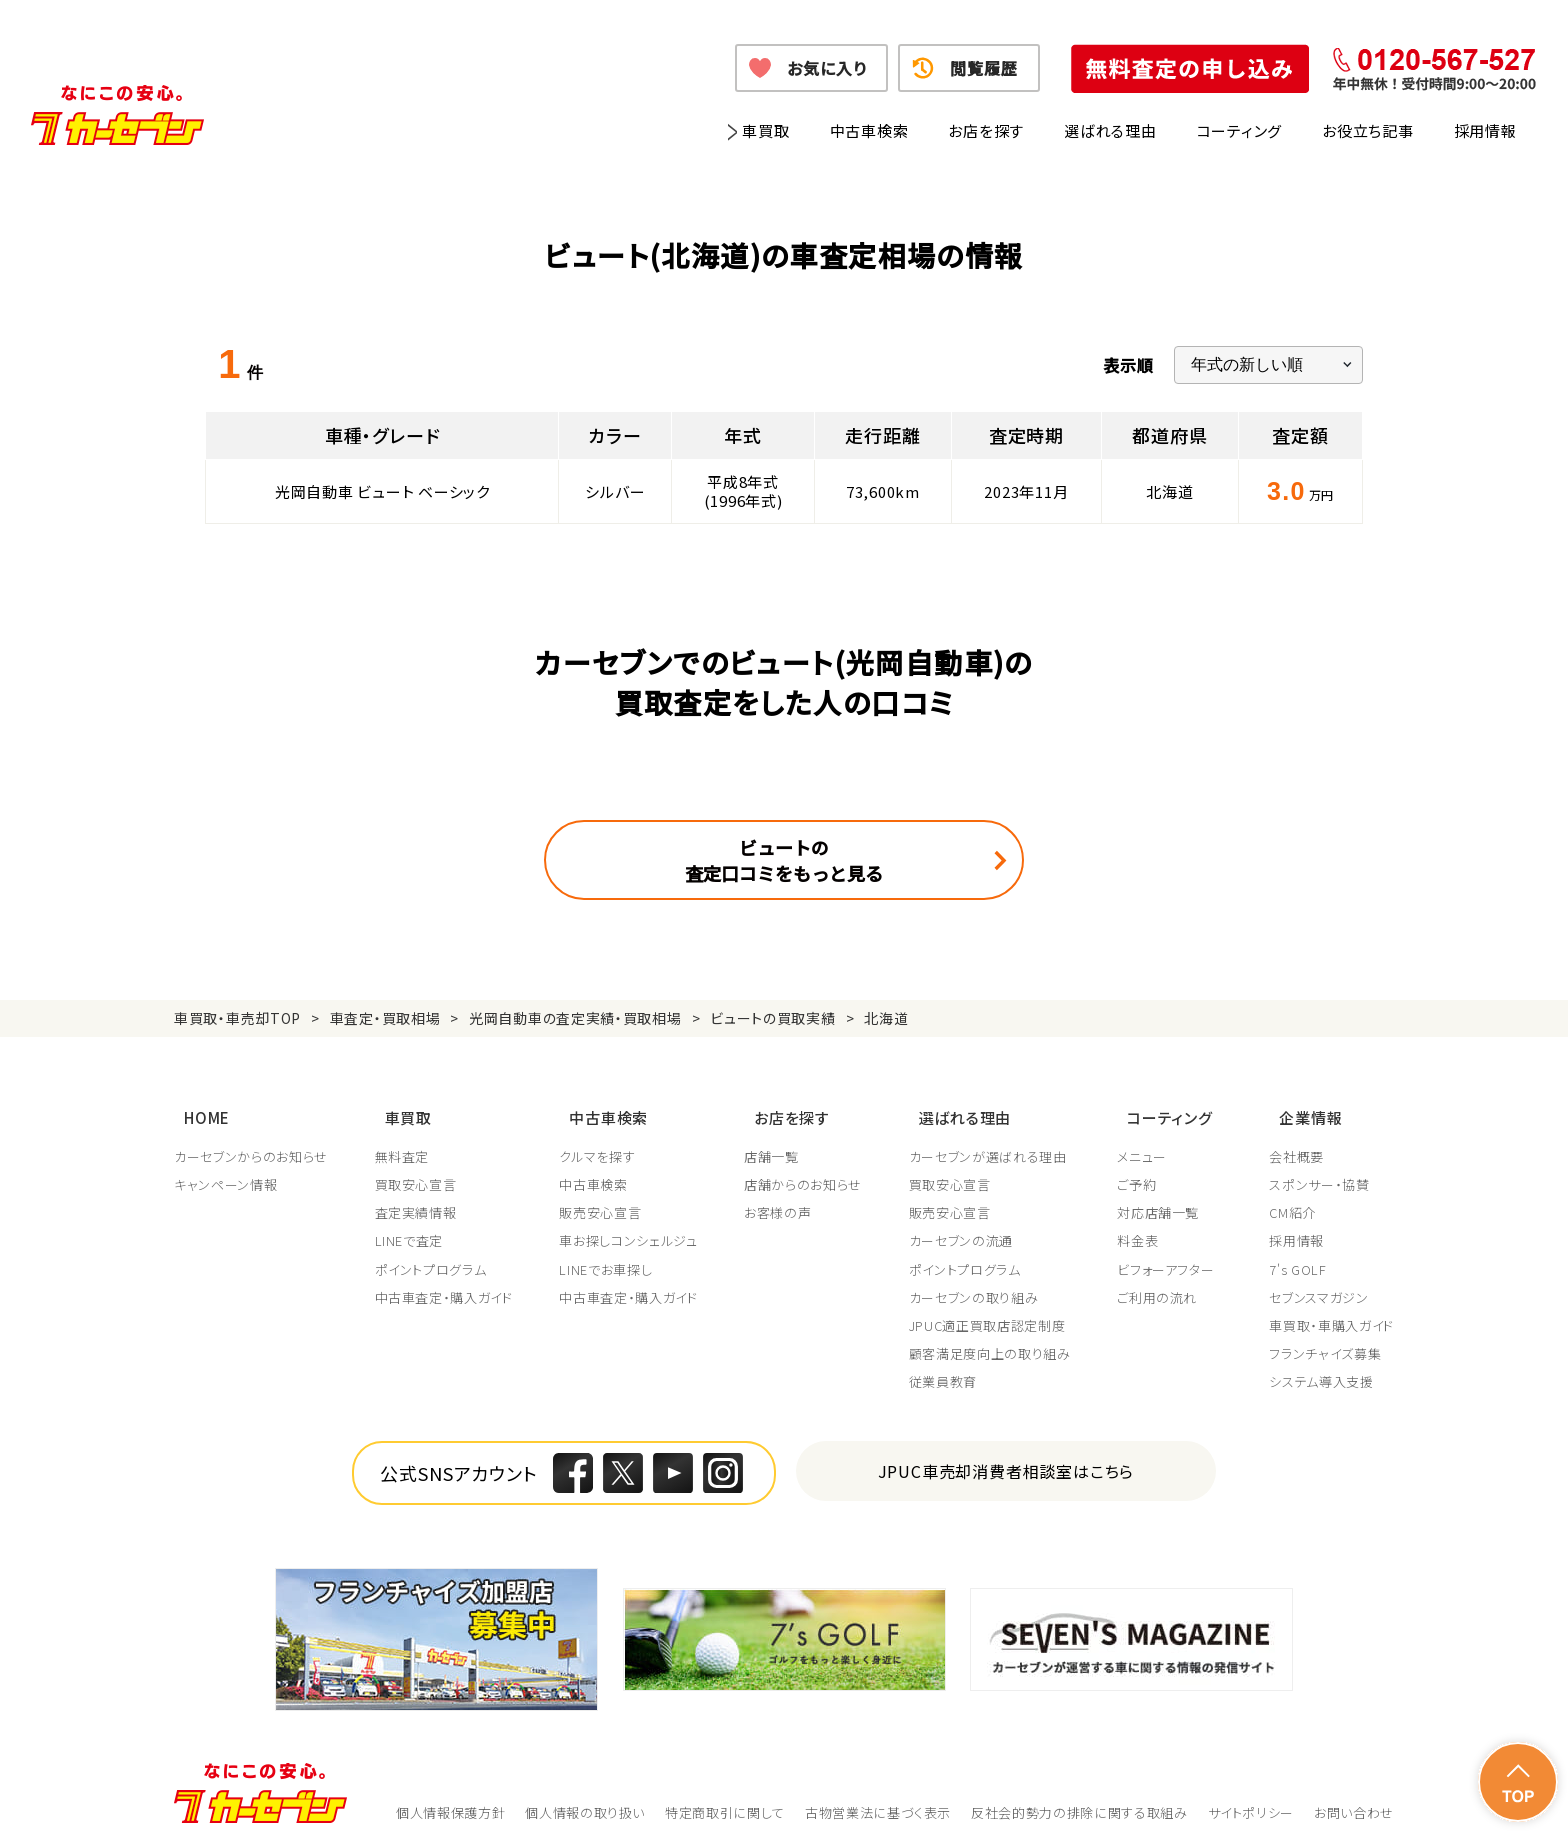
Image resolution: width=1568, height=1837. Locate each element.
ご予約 (1143, 1169)
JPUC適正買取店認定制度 (992, 1310)
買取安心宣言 (417, 1169)
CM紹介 (1292, 1197)
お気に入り (826, 68)
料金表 (1144, 1225)
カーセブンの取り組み (979, 1282)
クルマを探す (600, 1141)
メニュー (1149, 1141)
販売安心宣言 (603, 1197)
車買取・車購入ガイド (1331, 1310)
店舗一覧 (775, 1141)
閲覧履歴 (983, 68)
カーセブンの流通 (966, 1225)
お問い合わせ (1354, 1796)
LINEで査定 (410, 1225)
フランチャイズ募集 (1325, 1338)
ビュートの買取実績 (772, 1018)
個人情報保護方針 (450, 1796)
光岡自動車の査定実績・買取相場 (575, 1018)
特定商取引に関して (725, 1796)
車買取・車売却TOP (237, 1018)
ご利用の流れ (1164, 1282)
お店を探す (986, 130)
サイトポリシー (1251, 1796)
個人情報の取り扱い (585, 1796)
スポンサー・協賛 (1319, 1169)
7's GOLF (1297, 1254)
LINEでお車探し (608, 1254)
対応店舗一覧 (1165, 1197)
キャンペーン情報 (225, 1169)
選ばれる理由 (1110, 130)
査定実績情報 (417, 1197)
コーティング (1240, 130)
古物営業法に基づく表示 (878, 1796)
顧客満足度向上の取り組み (995, 1338)
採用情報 (1485, 130)
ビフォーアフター (1172, 1254)
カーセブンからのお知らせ (251, 1141)
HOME (197, 1107)
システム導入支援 (1321, 1366)
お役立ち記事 (1368, 130)
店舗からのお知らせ (807, 1169)
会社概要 (1296, 1141)
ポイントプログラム (432, 1254)
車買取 (765, 130)
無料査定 (403, 1141)
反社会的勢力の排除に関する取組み (1079, 1796)
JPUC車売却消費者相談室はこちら (1006, 1455)
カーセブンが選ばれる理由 (993, 1141)
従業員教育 (948, 1366)
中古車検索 (869, 130)
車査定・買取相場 (385, 1018)
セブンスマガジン (1318, 1282)
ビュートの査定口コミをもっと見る (784, 860)
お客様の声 (781, 1197)
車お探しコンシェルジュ (631, 1225)
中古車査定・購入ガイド (445, 1282)
